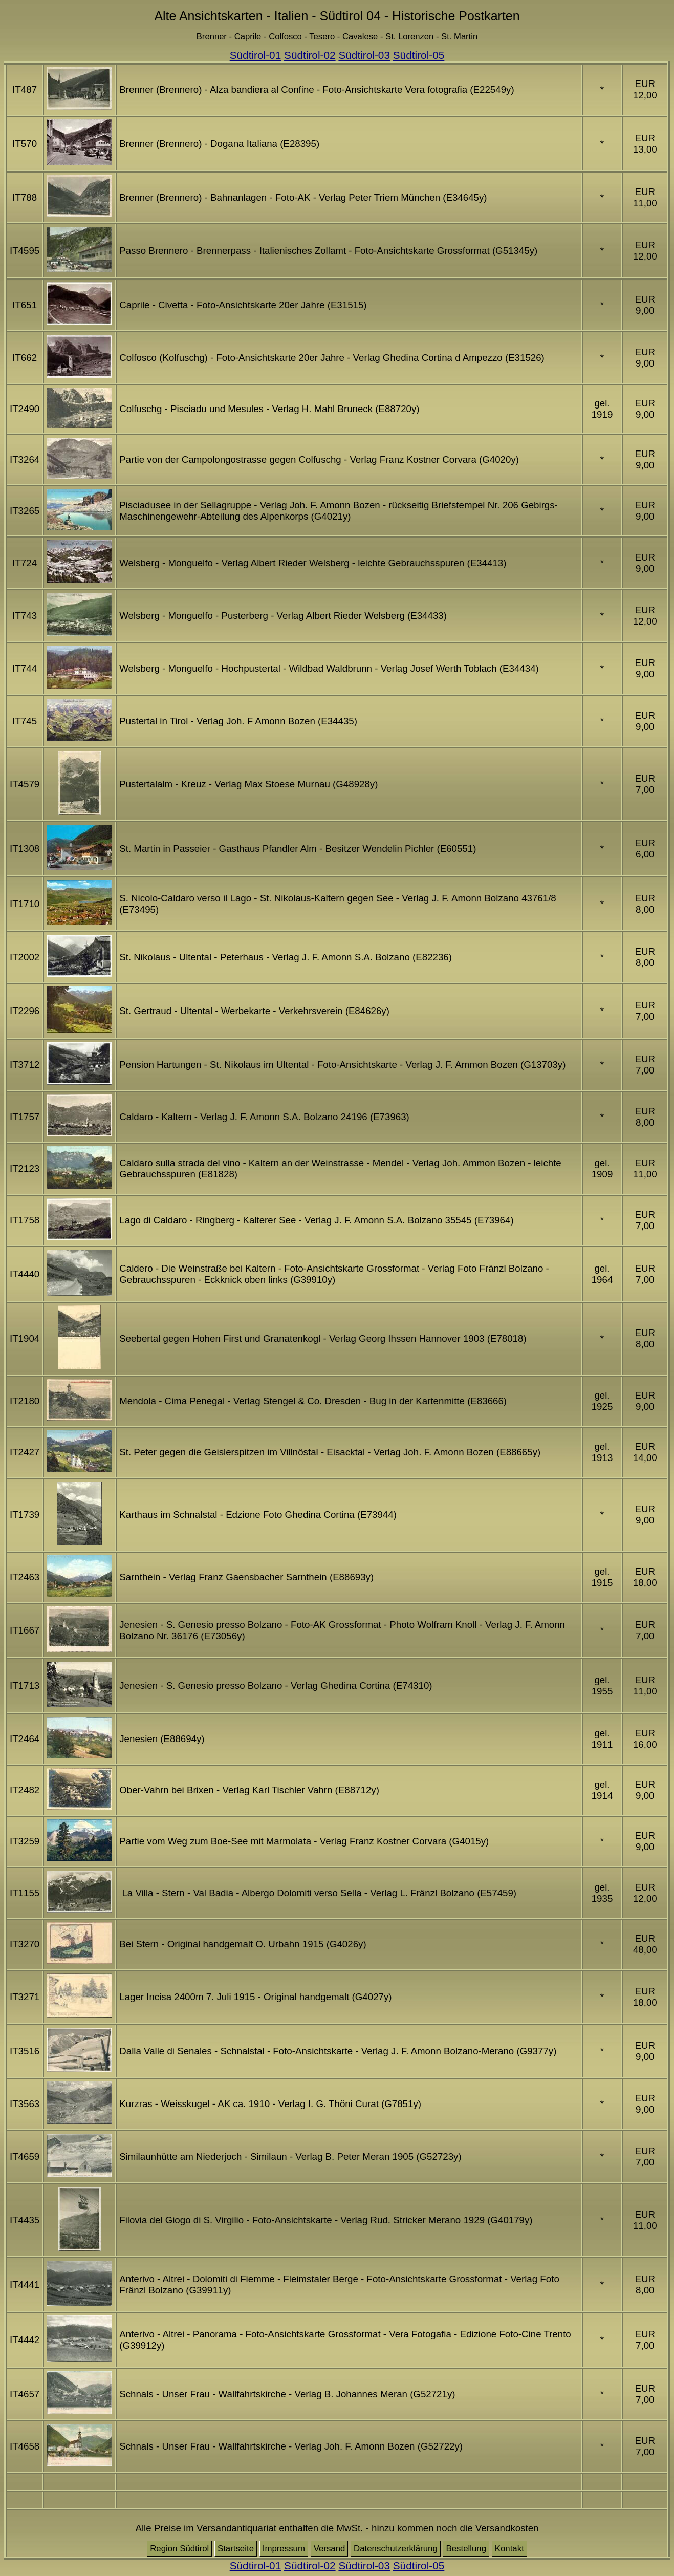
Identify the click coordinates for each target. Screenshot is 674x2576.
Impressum (284, 2548)
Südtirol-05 (419, 55)
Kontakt (509, 2548)
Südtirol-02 (310, 55)
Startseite (236, 2548)
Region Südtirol (179, 2548)
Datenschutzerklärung (396, 2548)
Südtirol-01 (255, 55)
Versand (329, 2548)
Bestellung (466, 2548)
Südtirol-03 (364, 55)
